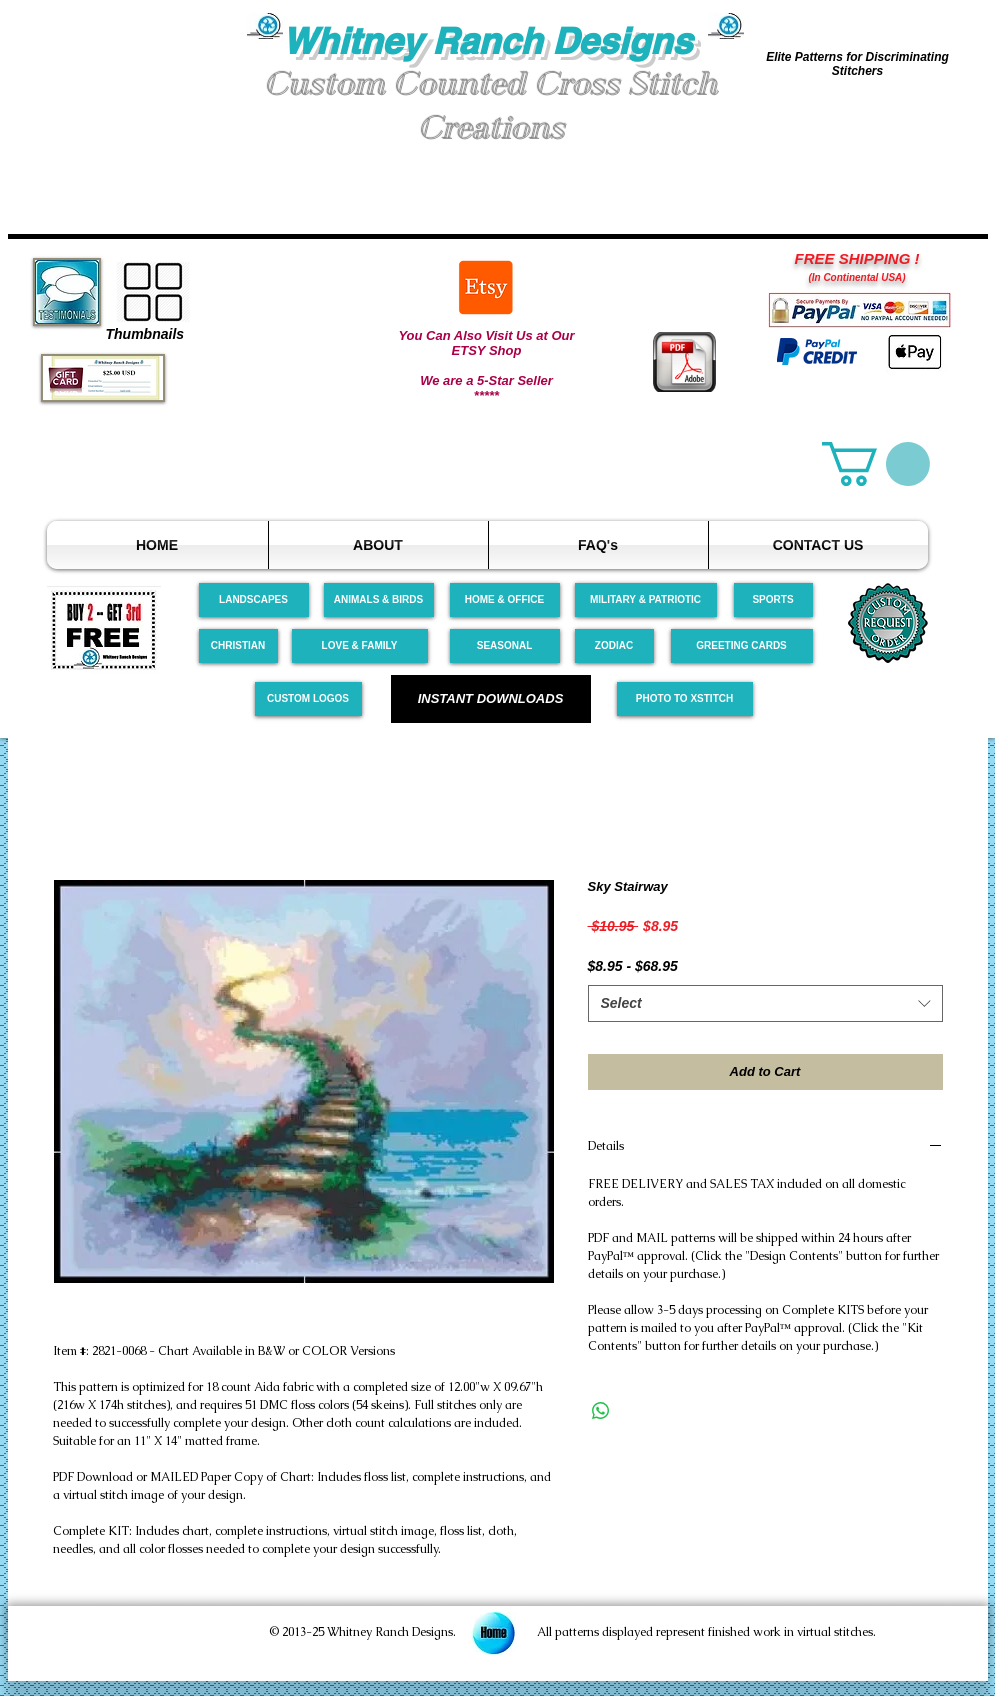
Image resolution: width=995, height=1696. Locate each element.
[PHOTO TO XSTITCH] (685, 699)
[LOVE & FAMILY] (360, 646)
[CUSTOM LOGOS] (308, 699)
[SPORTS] (773, 600)
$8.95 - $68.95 (633, 966)
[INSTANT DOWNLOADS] (491, 699)
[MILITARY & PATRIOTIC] (646, 600)
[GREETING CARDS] (742, 646)
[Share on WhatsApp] (601, 1411)
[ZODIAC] (614, 646)
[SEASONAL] (505, 646)
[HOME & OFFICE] (505, 600)
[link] (876, 464)
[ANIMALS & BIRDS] (379, 600)
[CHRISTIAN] (238, 646)
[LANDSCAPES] (254, 600)
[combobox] (765, 1004)
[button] (128, 88)
